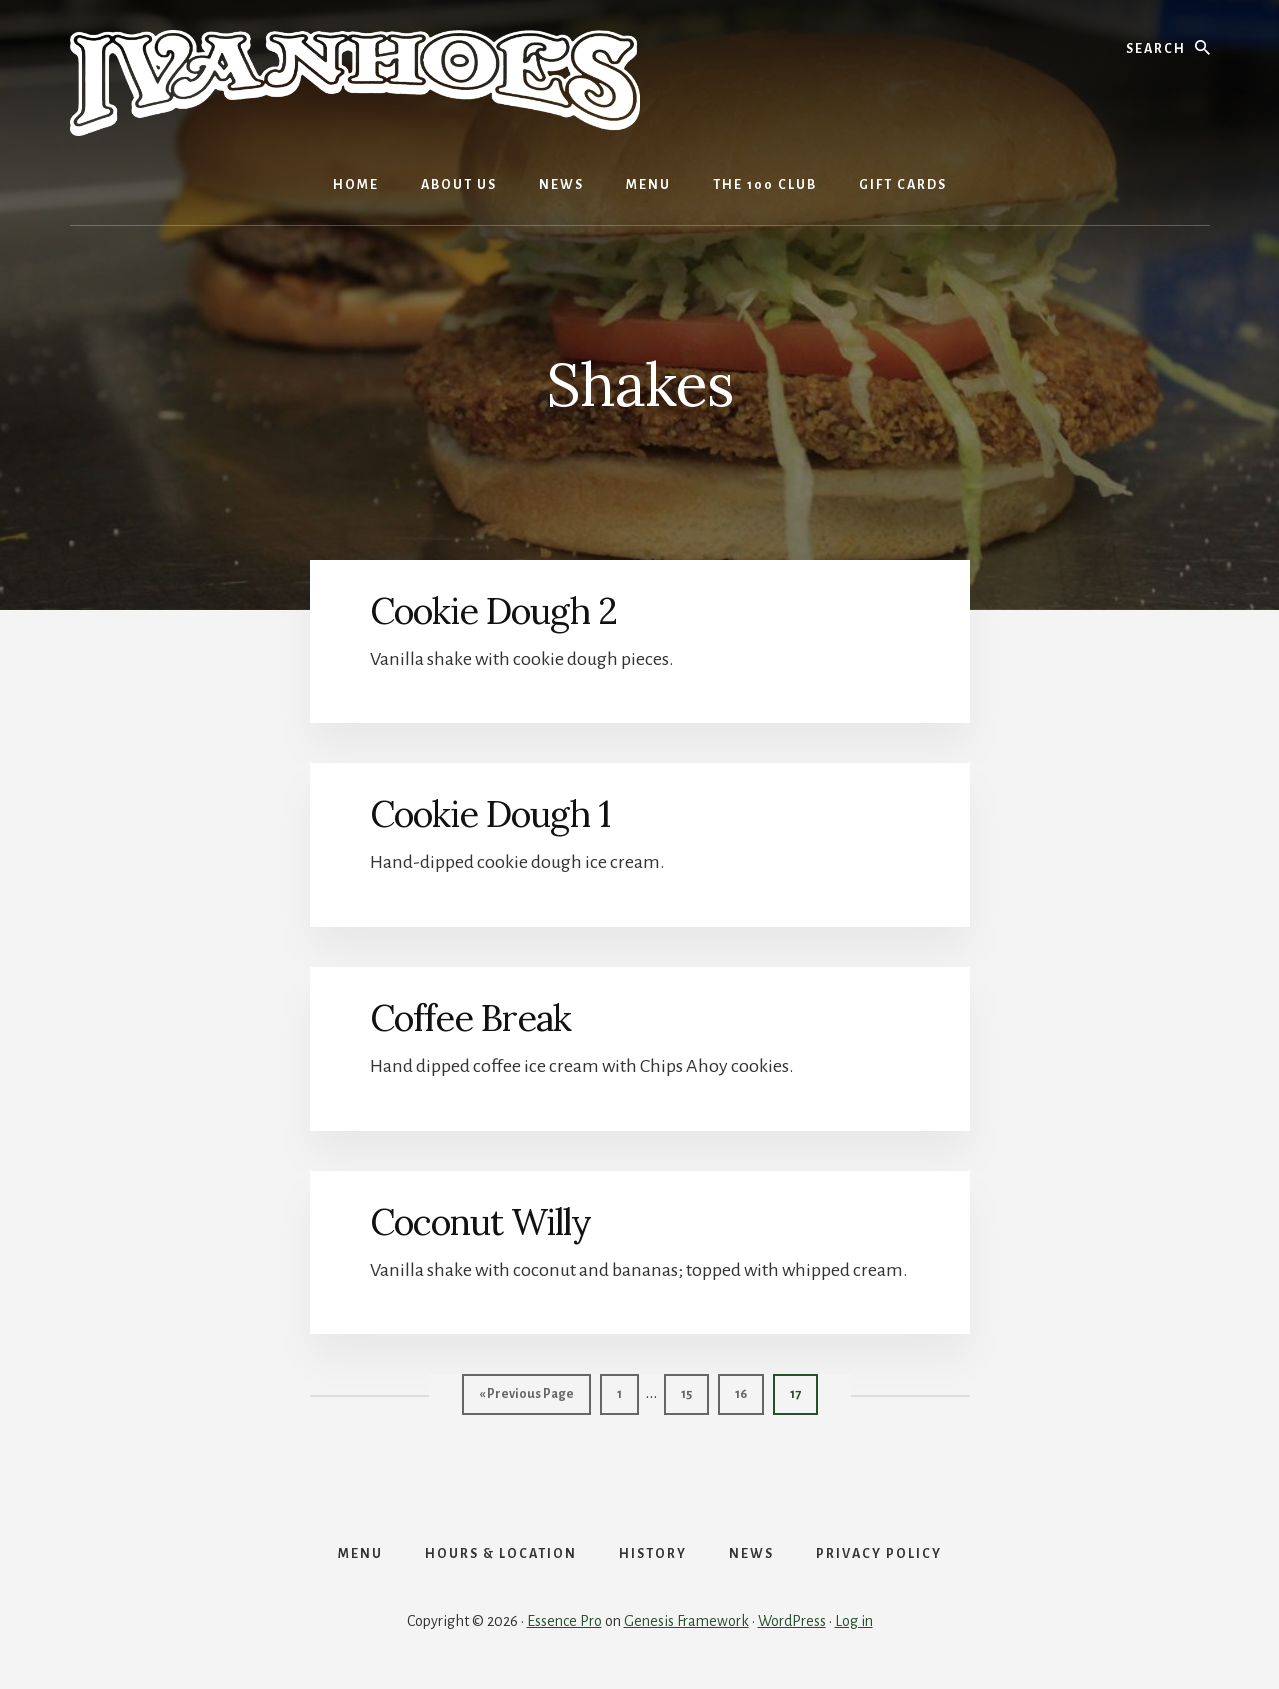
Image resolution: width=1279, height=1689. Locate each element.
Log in (854, 1621)
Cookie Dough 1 (490, 814)
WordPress (792, 1621)
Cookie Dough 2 (493, 611)
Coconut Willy (480, 1222)
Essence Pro (564, 1621)
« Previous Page (526, 1398)
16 (749, 1391)
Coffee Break (470, 1018)
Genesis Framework (686, 1621)
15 (694, 1391)
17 (803, 1391)
